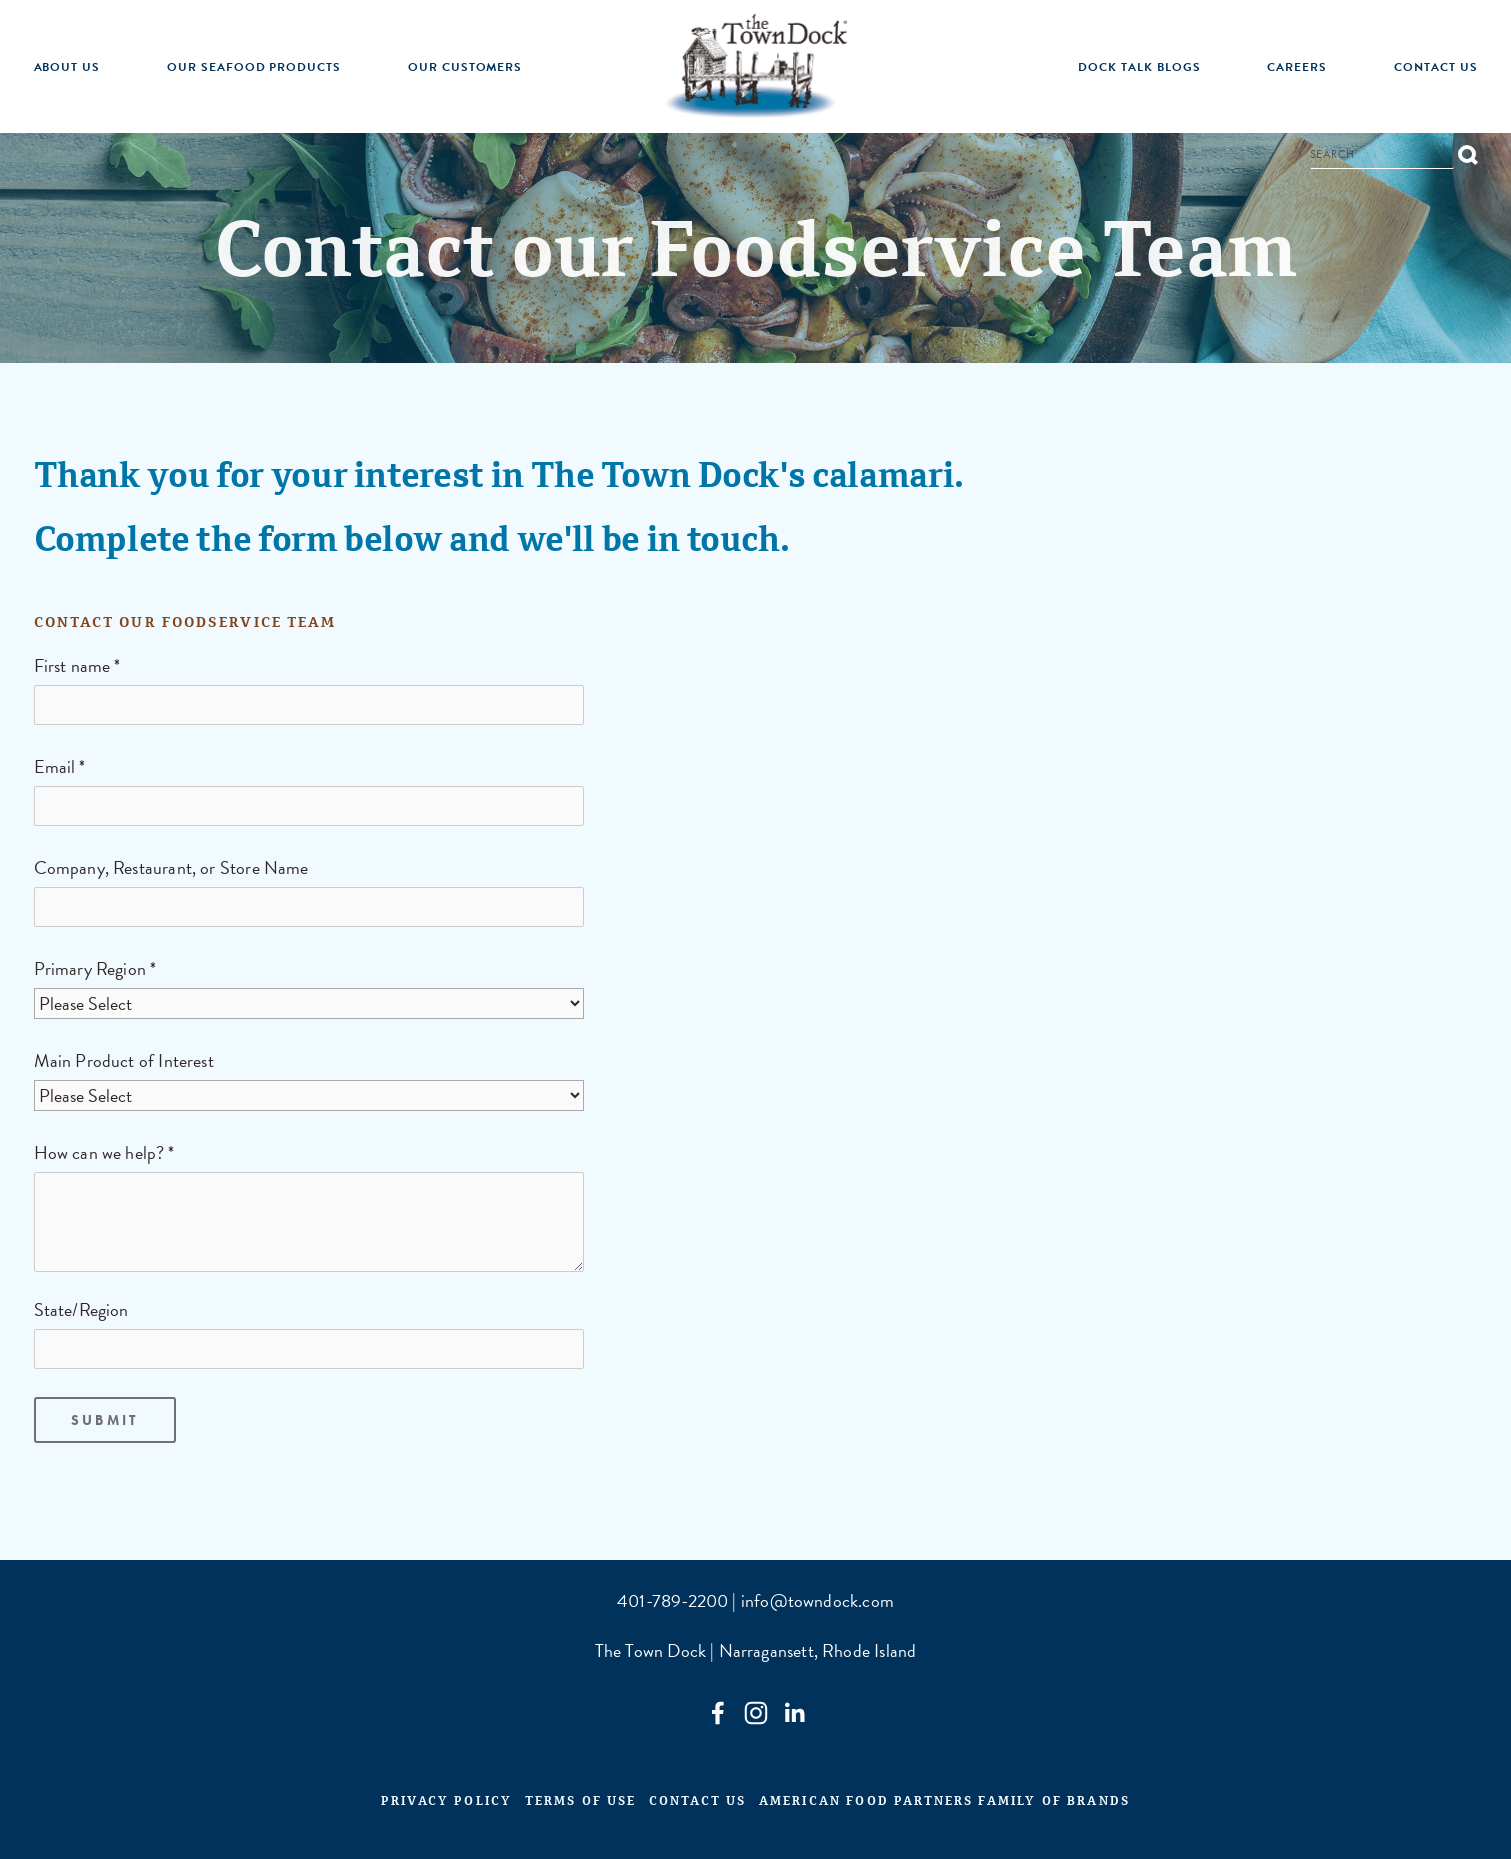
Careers (1297, 67)
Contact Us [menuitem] (698, 1804)
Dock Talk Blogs (1139, 67)
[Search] (1382, 157)
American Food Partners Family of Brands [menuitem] (944, 1804)
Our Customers (465, 67)
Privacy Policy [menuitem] (446, 1804)
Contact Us (1436, 67)
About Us (67, 67)
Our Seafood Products (254, 67)
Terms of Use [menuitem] (581, 1804)
